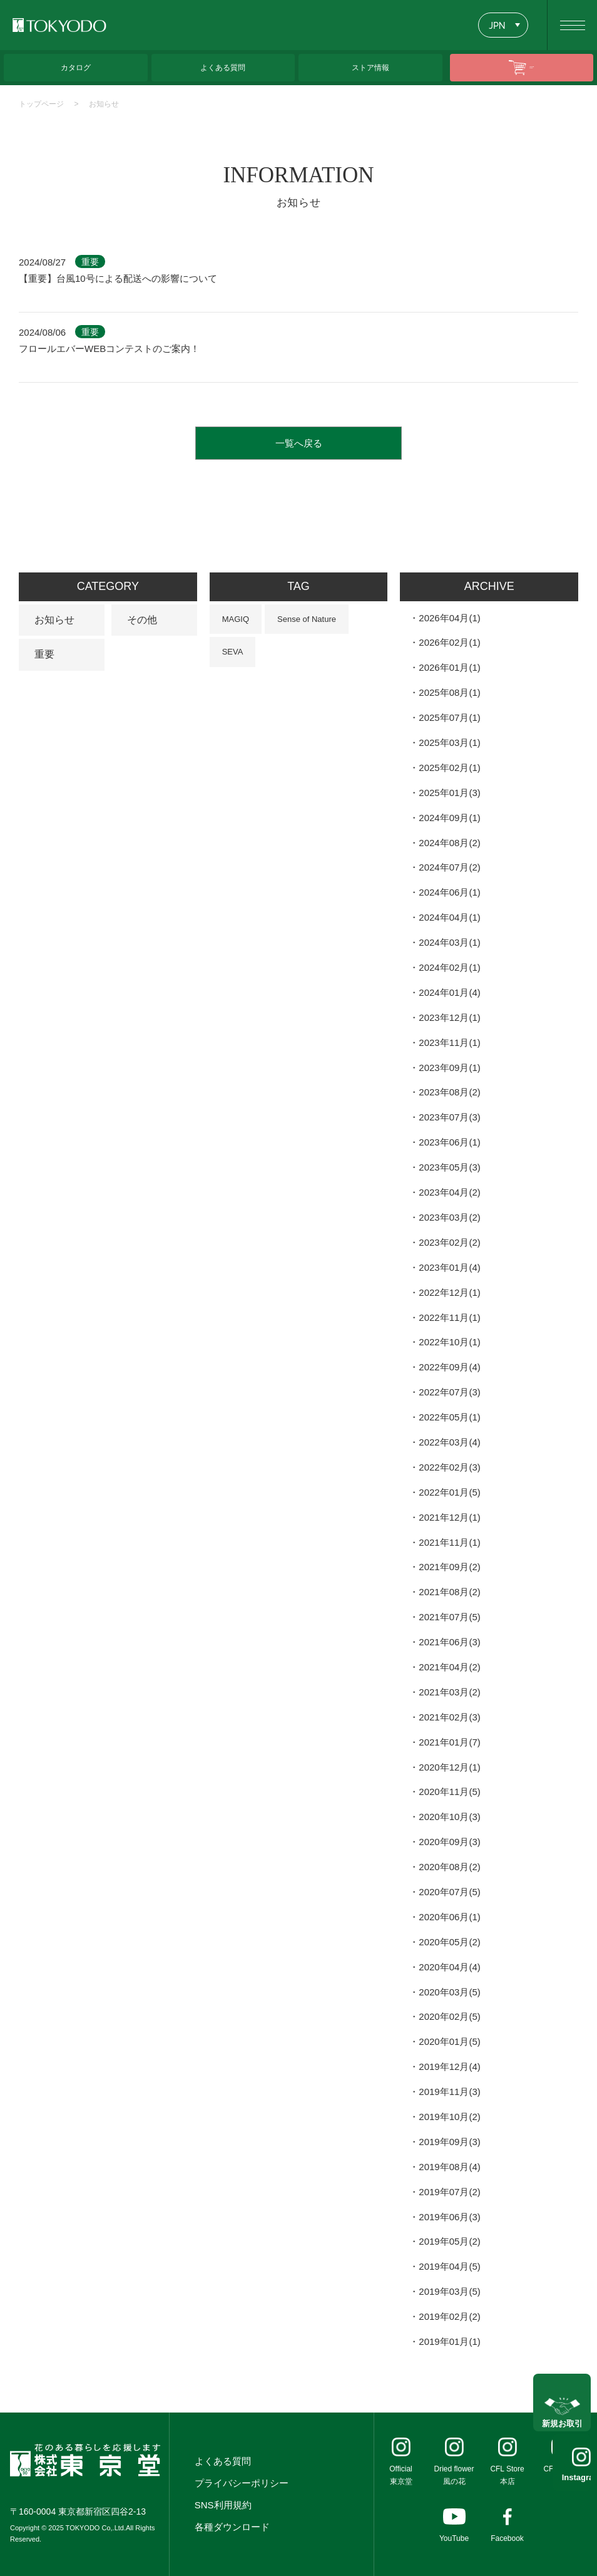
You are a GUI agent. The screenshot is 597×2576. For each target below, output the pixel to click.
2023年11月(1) (449, 1042)
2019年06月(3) (449, 2216)
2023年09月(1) (449, 1067)
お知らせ (104, 104)
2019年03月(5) (449, 2291)
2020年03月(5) (449, 1992)
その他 (142, 619)
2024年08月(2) (449, 842)
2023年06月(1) (449, 1142)
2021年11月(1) (449, 1542)
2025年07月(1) (449, 717)
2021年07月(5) (449, 1616)
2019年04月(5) (449, 2266)
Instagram (562, 2477)
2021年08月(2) (449, 1591)
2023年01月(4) (449, 1267)
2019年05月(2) (449, 2241)
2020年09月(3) (449, 1841)
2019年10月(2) (449, 2116)
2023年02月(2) (449, 1242)
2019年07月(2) (449, 2191)
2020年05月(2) (449, 1942)
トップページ (41, 104)
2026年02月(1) (449, 642)
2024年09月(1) (449, 817)
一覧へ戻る (298, 443)
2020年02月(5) (449, 2016)
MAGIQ (235, 619)
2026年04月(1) (449, 618)
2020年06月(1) (449, 1916)
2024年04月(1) (449, 917)
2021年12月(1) (449, 1517)
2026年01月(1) (449, 667)
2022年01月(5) (449, 1492)
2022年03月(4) (449, 1442)
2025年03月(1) (449, 742)
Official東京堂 (400, 2475)
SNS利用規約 (223, 2505)
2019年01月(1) (449, 2341)
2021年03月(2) (449, 1692)
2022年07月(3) (449, 1392)
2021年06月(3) (449, 1642)
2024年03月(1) (449, 942)
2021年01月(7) (449, 1742)
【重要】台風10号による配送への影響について (118, 278)
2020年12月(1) (449, 1767)
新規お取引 (562, 2411)
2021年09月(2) (449, 1566)
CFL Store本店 (507, 2475)
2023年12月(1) (449, 1017)
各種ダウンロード (232, 2527)
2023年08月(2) (449, 1092)
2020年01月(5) (449, 2041)
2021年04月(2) (449, 1667)
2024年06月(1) (449, 892)
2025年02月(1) (449, 767)
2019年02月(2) (449, 2316)
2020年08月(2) (449, 1866)
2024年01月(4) (449, 992)
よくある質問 (223, 2461)
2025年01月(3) (449, 792)
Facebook (507, 2538)
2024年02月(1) (449, 967)
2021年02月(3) (449, 1717)
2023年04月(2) (449, 1192)
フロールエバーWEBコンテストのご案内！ (109, 348)
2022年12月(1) (449, 1292)
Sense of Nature (306, 619)
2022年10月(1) (449, 1342)
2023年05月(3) (449, 1167)
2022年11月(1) (449, 1317)
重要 (44, 654)
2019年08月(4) (449, 2166)
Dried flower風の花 (454, 2475)
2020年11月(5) (449, 1791)
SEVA (232, 651)
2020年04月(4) (449, 1967)
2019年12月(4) (449, 2066)
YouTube (454, 2538)
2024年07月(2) (449, 867)
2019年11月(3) (449, 2091)
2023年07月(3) (449, 1117)
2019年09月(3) (449, 2141)
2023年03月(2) (449, 1217)
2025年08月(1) (449, 692)
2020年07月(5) (449, 1891)
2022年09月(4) (449, 1367)
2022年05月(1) (449, 1417)
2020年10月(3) (449, 1816)
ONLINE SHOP (532, 67)
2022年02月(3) (449, 1467)
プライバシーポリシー (241, 2483)
